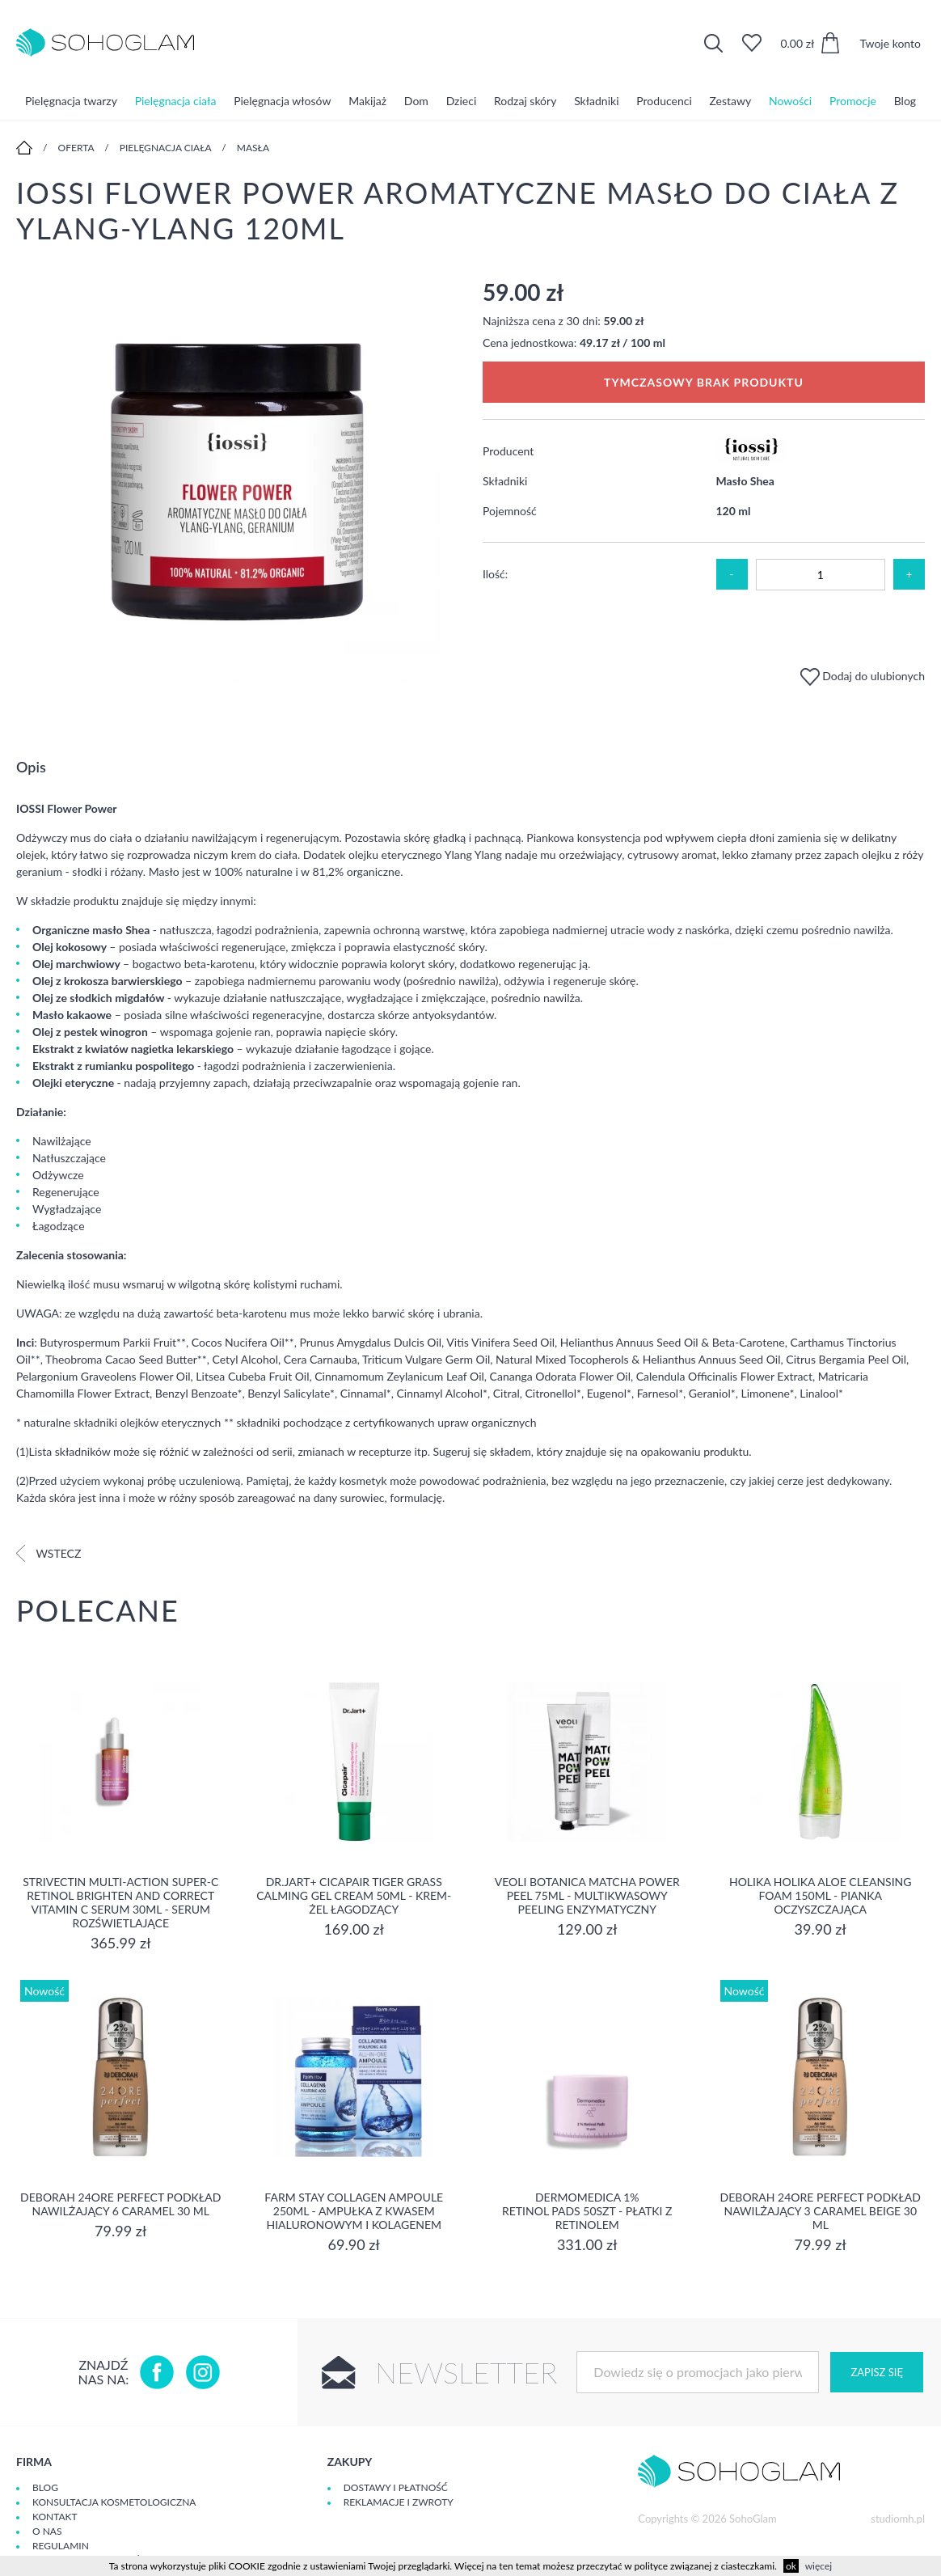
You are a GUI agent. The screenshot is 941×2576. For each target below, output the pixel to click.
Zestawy (731, 101)
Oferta (76, 148)
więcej (818, 2566)
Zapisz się (876, 2372)
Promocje (852, 101)
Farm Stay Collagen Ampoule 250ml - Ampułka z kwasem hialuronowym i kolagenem (353, 2210)
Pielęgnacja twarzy (71, 101)
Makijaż (367, 101)
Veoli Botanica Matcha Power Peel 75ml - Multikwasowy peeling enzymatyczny (587, 1895)
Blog (905, 101)
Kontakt (55, 2516)
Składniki (596, 101)
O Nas (46, 2531)
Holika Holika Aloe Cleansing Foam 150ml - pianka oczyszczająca (820, 1895)
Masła (253, 148)
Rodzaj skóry (525, 101)
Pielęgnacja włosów (282, 101)
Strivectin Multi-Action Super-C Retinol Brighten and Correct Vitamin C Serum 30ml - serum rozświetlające (120, 1902)
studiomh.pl (898, 2518)
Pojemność (510, 511)
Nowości (790, 101)
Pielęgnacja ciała (176, 101)
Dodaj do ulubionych (862, 676)
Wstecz (48, 1553)
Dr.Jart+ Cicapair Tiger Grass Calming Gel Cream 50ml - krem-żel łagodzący (353, 1895)
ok (791, 2566)
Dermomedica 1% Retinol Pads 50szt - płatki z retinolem (587, 2210)
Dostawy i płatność (396, 2487)
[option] (237, 481)
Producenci (663, 101)
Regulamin (60, 2546)
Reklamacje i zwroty (399, 2502)
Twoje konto (890, 43)
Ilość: (495, 574)
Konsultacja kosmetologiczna (114, 2502)
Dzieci (461, 101)
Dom (416, 101)
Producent (508, 451)
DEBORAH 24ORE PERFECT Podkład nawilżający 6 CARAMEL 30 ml (120, 2204)
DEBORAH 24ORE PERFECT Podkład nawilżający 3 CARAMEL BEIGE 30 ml (820, 2210)
